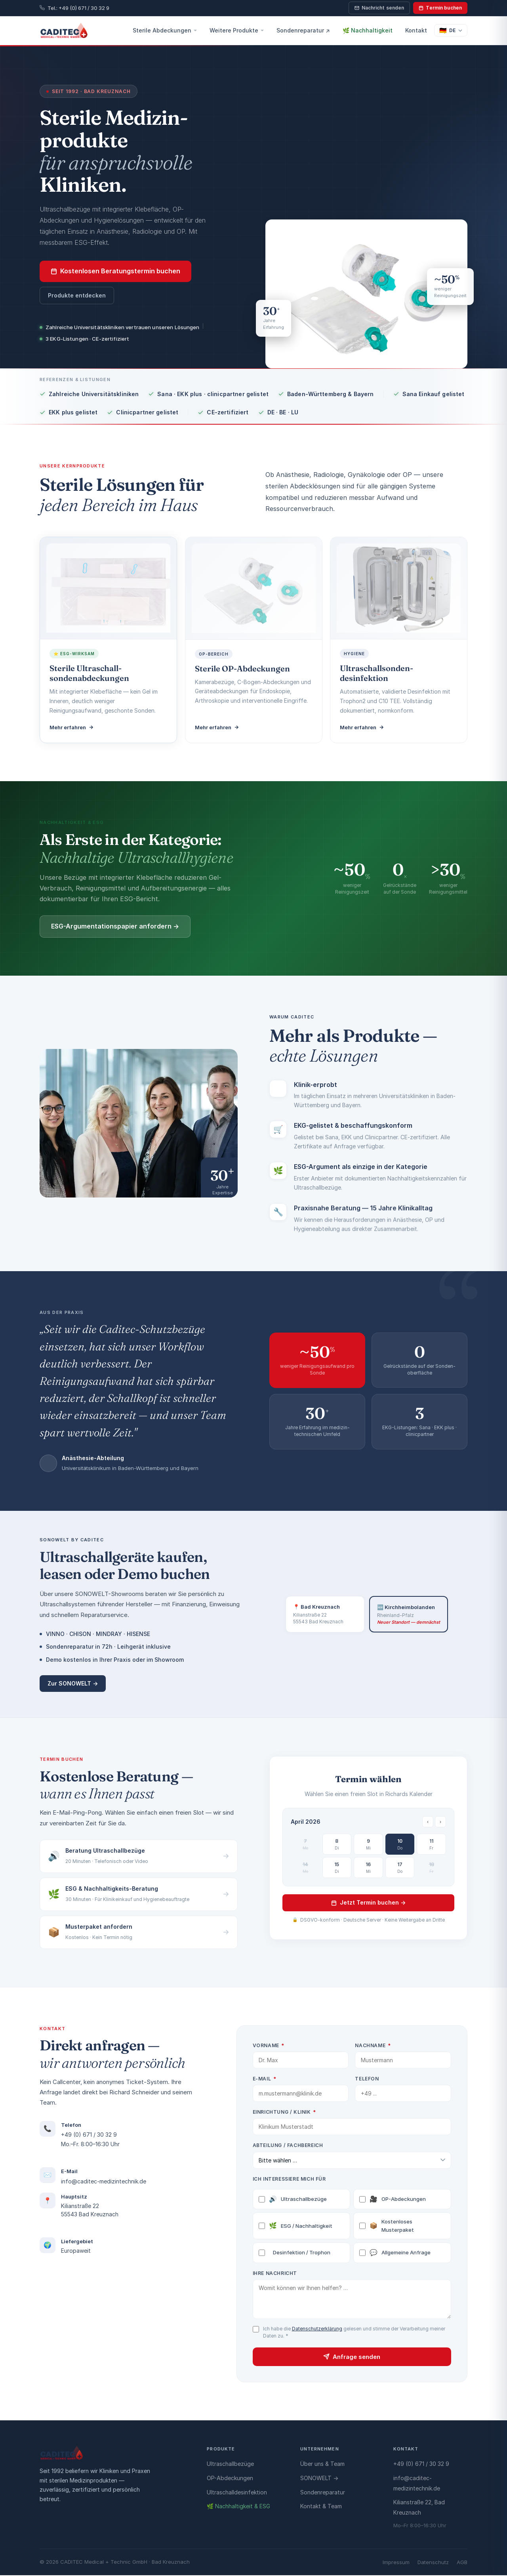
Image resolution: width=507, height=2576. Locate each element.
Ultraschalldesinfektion (237, 2493)
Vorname (278, 2045)
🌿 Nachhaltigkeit (368, 30)
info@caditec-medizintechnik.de (94, 2181)
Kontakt (416, 30)
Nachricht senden (379, 8)
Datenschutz (433, 2563)
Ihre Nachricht (284, 2274)
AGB (462, 2563)
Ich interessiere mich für (298, 2180)
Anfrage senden (361, 2357)
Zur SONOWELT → (73, 1683)
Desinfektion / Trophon (303, 2253)
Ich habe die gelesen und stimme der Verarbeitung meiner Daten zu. (363, 2333)
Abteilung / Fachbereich (297, 2145)
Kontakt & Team (321, 2507)
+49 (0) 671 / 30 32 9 (79, 2134)
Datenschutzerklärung (326, 2329)
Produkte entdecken (77, 295)
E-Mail (274, 2079)
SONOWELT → (319, 2478)
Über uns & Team (322, 2464)
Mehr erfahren (73, 724)
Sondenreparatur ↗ (303, 30)
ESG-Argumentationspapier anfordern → (106, 926)
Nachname (382, 2045)
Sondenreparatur (322, 2493)
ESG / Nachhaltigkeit (304, 2226)
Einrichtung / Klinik (293, 2112)
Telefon (376, 2079)
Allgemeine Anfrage (404, 2253)
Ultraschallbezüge (302, 2200)
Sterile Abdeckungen (165, 30)
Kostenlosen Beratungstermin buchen (115, 271)
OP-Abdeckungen (402, 2200)
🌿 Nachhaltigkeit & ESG (238, 2507)
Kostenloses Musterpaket (396, 2226)
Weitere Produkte (237, 30)
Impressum (396, 2563)
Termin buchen (440, 8)
